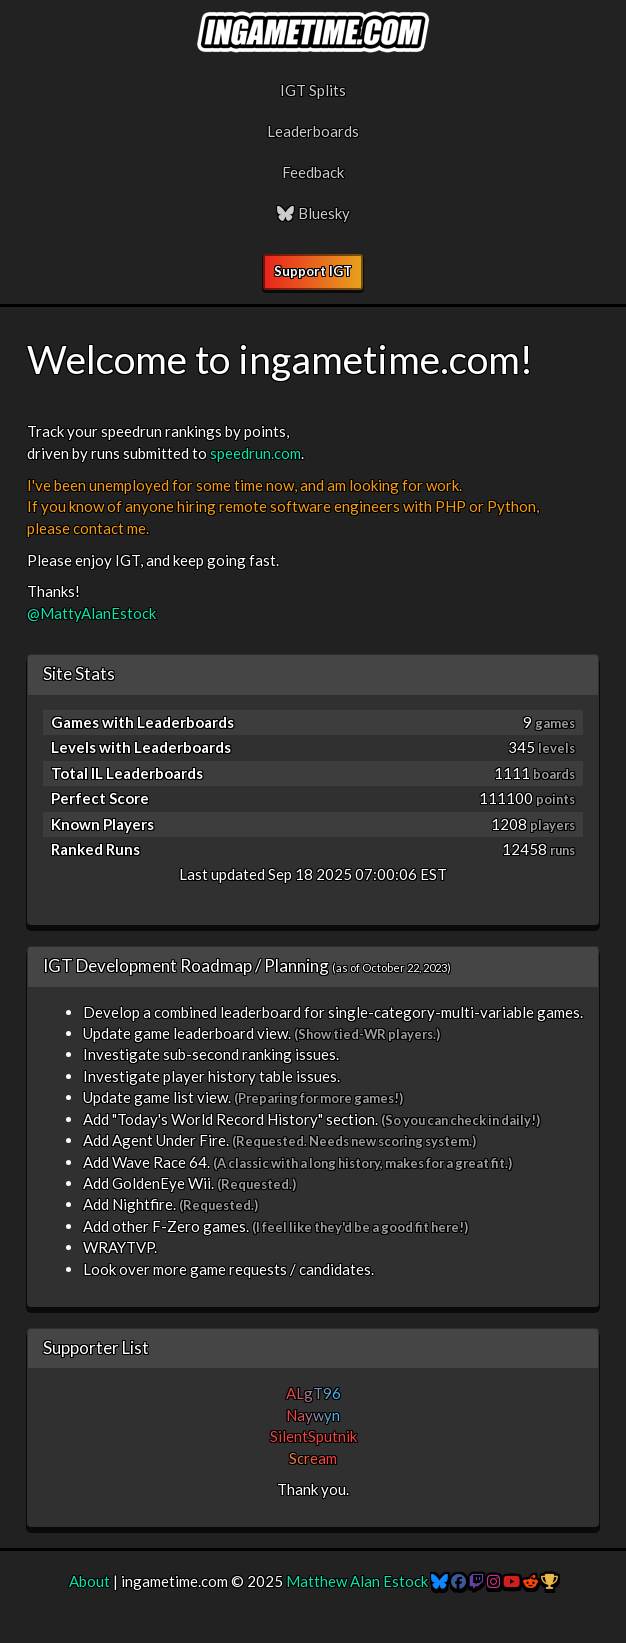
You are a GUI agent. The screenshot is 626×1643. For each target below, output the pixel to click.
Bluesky (313, 213)
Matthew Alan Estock (357, 1581)
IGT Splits (313, 90)
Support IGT (313, 271)
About (89, 1581)
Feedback (313, 172)
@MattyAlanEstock (91, 613)
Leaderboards (313, 131)
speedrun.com (255, 453)
